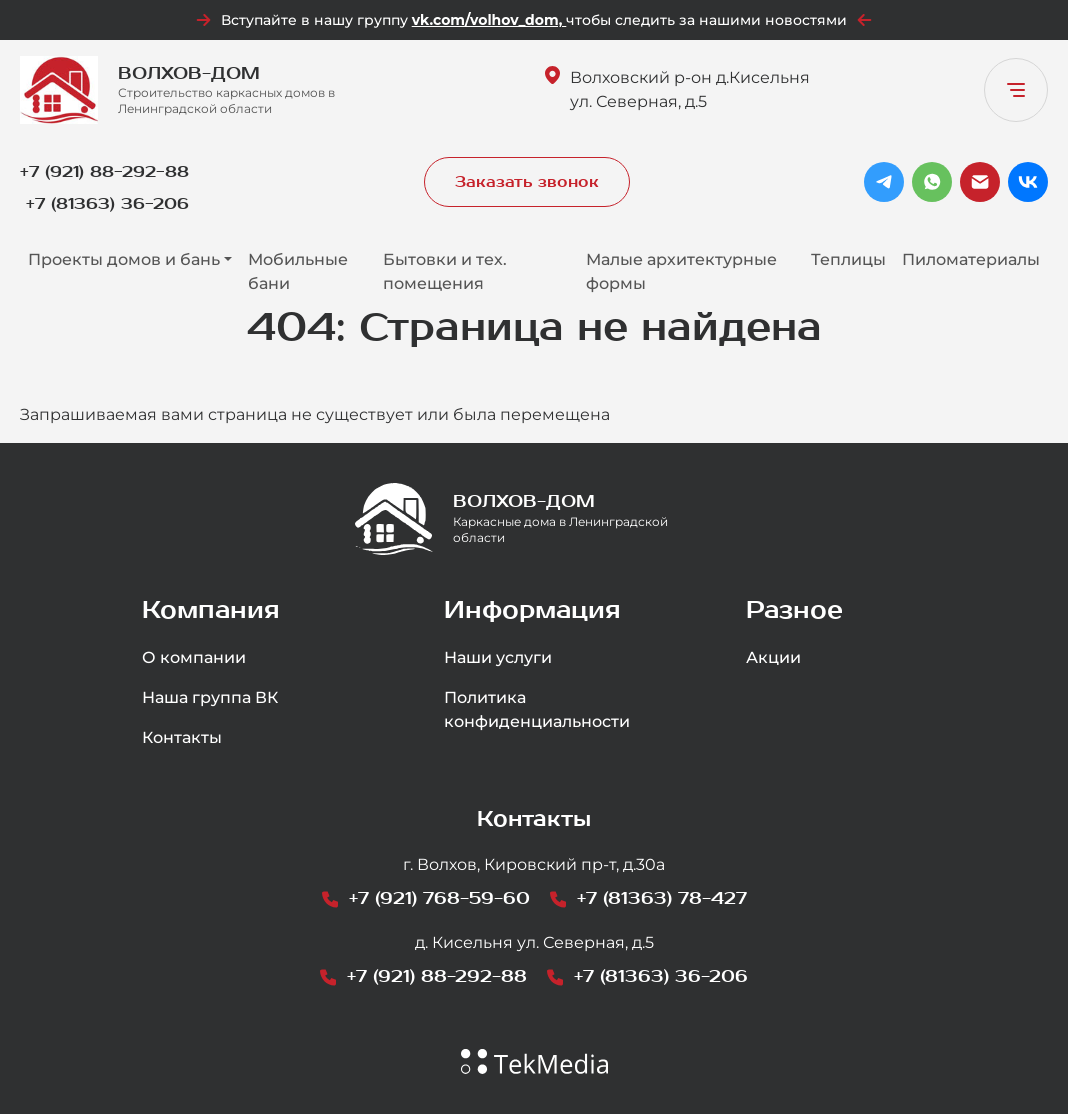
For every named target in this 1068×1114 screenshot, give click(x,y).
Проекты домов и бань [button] (124, 259)
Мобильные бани (298, 271)
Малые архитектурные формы (681, 271)
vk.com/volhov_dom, (489, 20)
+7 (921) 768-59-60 (439, 899)
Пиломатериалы (971, 259)
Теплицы (848, 259)
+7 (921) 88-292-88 (104, 171)
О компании (194, 657)
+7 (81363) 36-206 (107, 203)
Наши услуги (498, 657)
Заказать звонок (527, 182)
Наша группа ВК (210, 697)
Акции (773, 657)
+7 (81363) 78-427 (662, 899)
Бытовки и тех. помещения (445, 271)
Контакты (182, 737)
